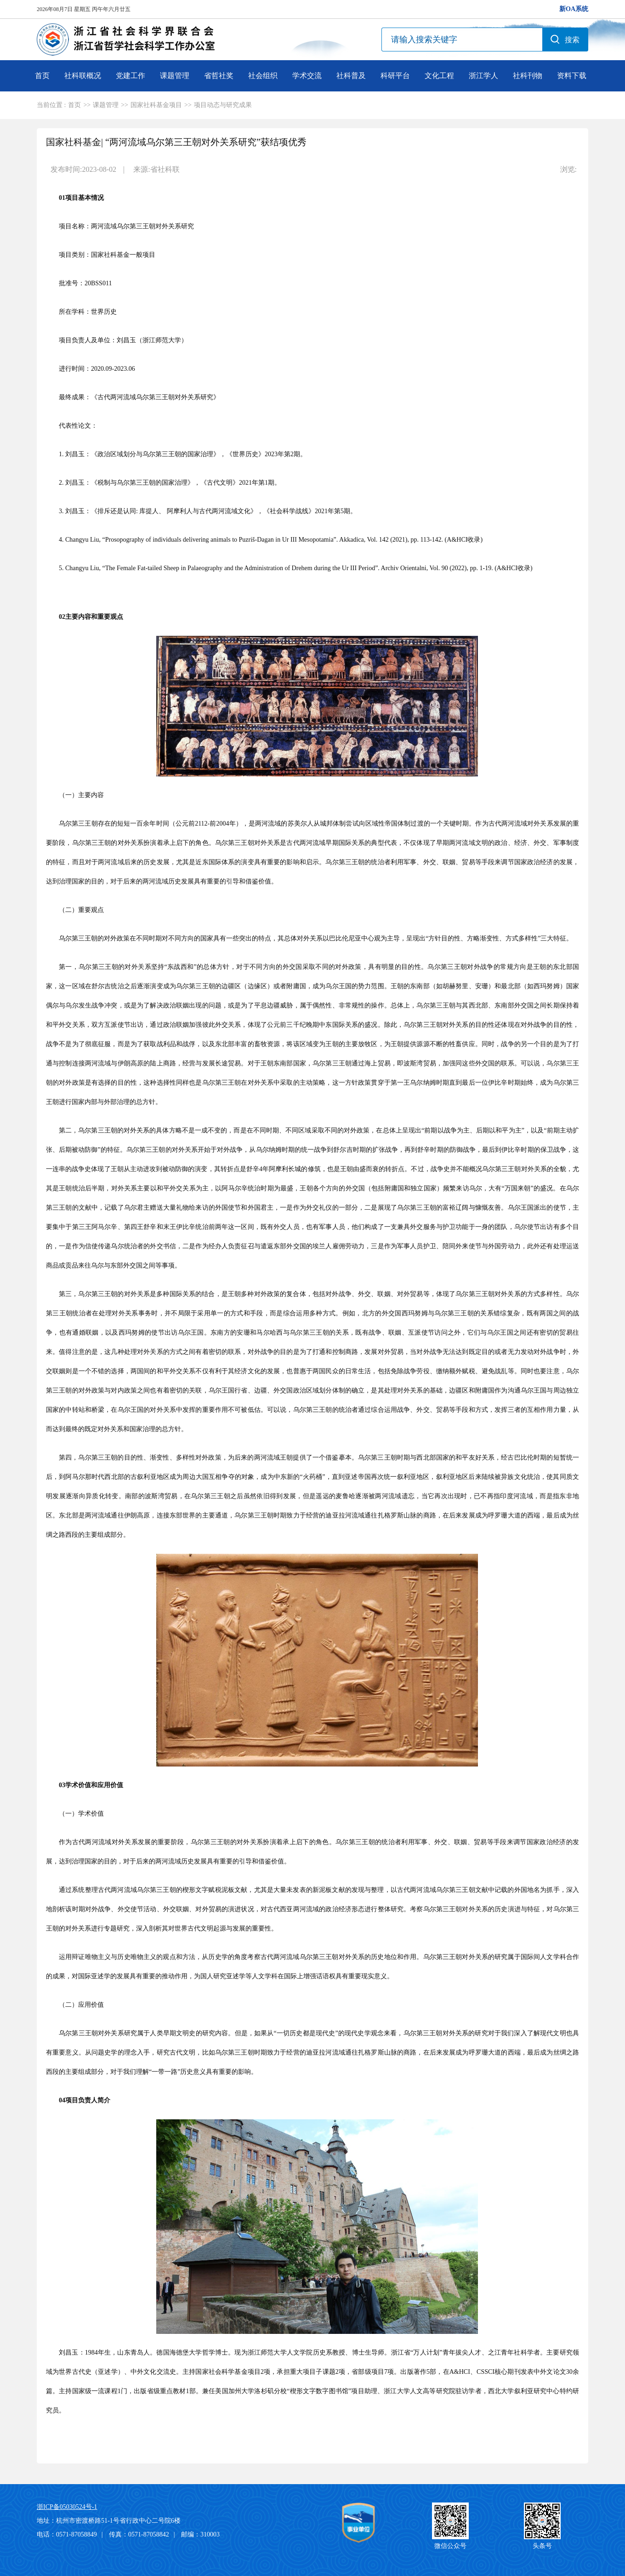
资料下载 (571, 75)
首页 (42, 75)
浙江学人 (483, 75)
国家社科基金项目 (156, 105)
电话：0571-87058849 (67, 2534)
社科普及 (351, 75)
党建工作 (130, 75)
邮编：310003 (200, 2534)
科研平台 (395, 75)
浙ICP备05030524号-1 (67, 2506)
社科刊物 (527, 75)
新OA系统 (573, 9)
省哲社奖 (218, 75)
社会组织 (263, 75)
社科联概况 (82, 75)
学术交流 (307, 75)
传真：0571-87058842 (139, 2534)
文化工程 (439, 75)
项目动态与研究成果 (223, 105)
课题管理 (174, 75)
